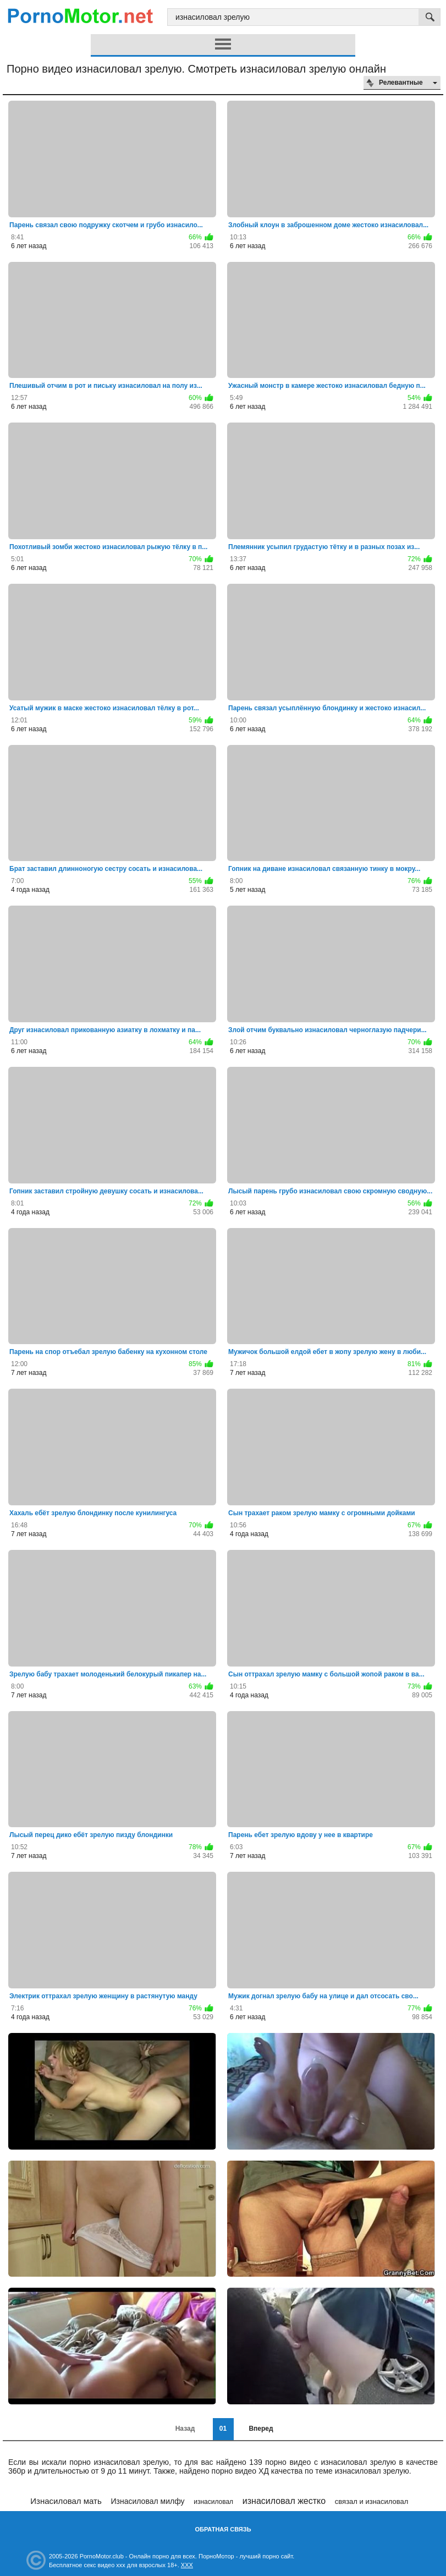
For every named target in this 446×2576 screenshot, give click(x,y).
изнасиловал (213, 2502)
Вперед (261, 2428)
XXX (187, 2565)
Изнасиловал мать (66, 2501)
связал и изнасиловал (372, 2501)
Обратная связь (223, 2529)
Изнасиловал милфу (147, 2501)
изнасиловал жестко (284, 2501)
